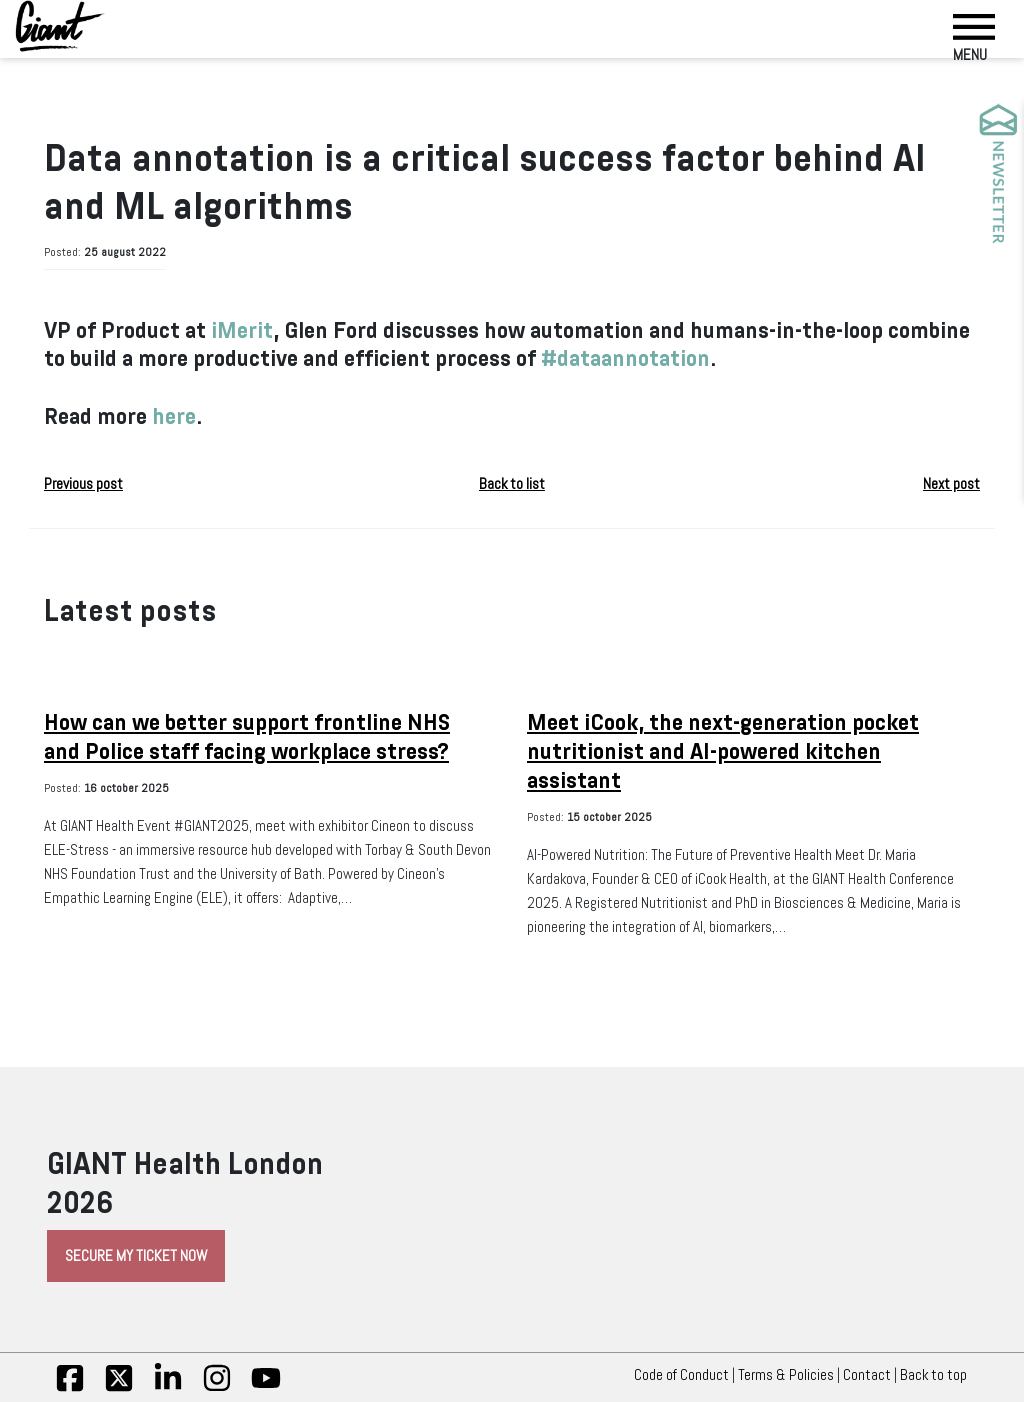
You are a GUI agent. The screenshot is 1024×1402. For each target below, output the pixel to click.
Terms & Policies (786, 1375)
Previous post (83, 484)
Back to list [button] (512, 484)
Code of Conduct (681, 1375)
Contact (867, 1375)
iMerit (242, 330)
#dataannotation (625, 358)
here (174, 416)
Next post (951, 484)
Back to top (938, 1375)
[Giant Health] (60, 26)
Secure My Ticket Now (136, 1256)
